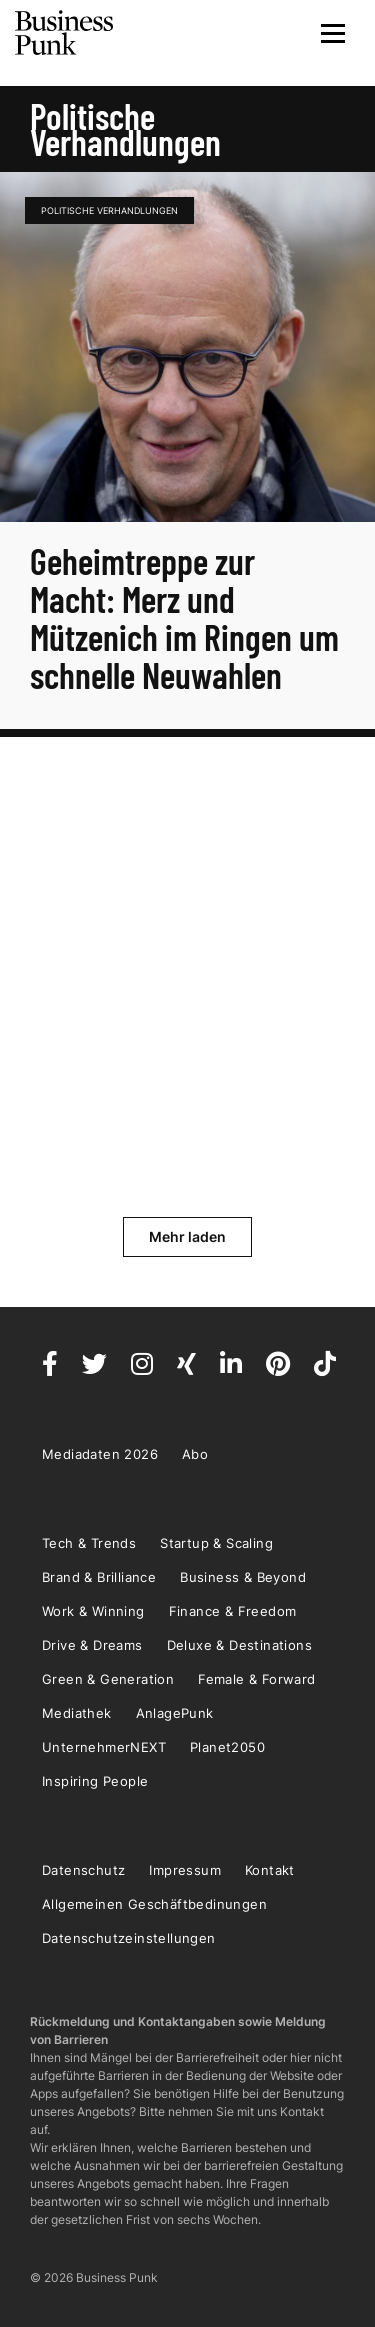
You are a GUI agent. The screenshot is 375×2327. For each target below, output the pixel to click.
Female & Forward (256, 1679)
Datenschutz (83, 1870)
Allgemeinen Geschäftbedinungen (154, 1904)
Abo (195, 1454)
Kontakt (270, 1870)
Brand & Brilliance (99, 1577)
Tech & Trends (89, 1543)
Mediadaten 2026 (100, 1454)
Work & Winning (93, 1611)
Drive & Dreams (92, 1645)
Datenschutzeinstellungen (129, 1938)
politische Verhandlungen (109, 210)
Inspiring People (95, 1781)
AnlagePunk (175, 1713)
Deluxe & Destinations (239, 1645)
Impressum (185, 1870)
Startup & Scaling (216, 1543)
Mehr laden (187, 1236)
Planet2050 (227, 1747)
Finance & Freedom (233, 1611)
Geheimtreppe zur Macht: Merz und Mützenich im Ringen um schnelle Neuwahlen (184, 617)
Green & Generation (108, 1679)
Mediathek (77, 1713)
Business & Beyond (243, 1577)
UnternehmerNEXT (104, 1747)
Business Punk (65, 33)
